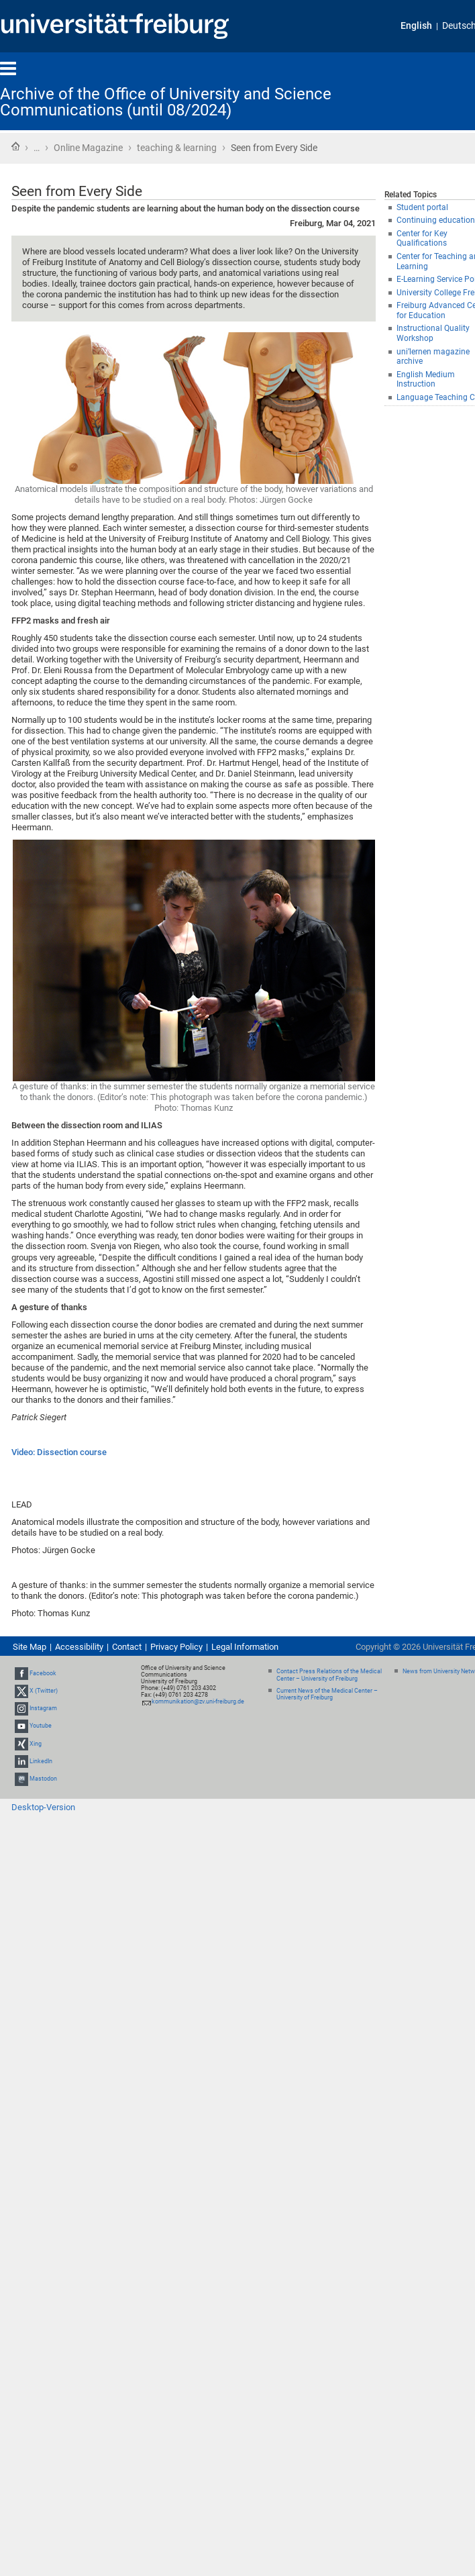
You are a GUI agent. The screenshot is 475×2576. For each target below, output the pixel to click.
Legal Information (244, 1647)
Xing (36, 1743)
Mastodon (43, 1778)
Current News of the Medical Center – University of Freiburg (327, 1694)
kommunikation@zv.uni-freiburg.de (198, 1701)
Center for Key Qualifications (422, 238)
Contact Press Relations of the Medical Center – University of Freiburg (329, 1675)
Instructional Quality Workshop (433, 333)
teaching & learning (177, 147)
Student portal (422, 207)
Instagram (43, 1708)
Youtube (41, 1726)
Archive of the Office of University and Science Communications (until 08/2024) (165, 102)
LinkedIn (41, 1761)
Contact (127, 1647)
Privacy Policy (176, 1647)
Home (15, 146)
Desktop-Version (43, 1807)
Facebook (43, 1673)
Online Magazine (88, 147)
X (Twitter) (44, 1690)
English (416, 26)
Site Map (29, 1647)
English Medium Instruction (426, 379)
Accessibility (79, 1647)
